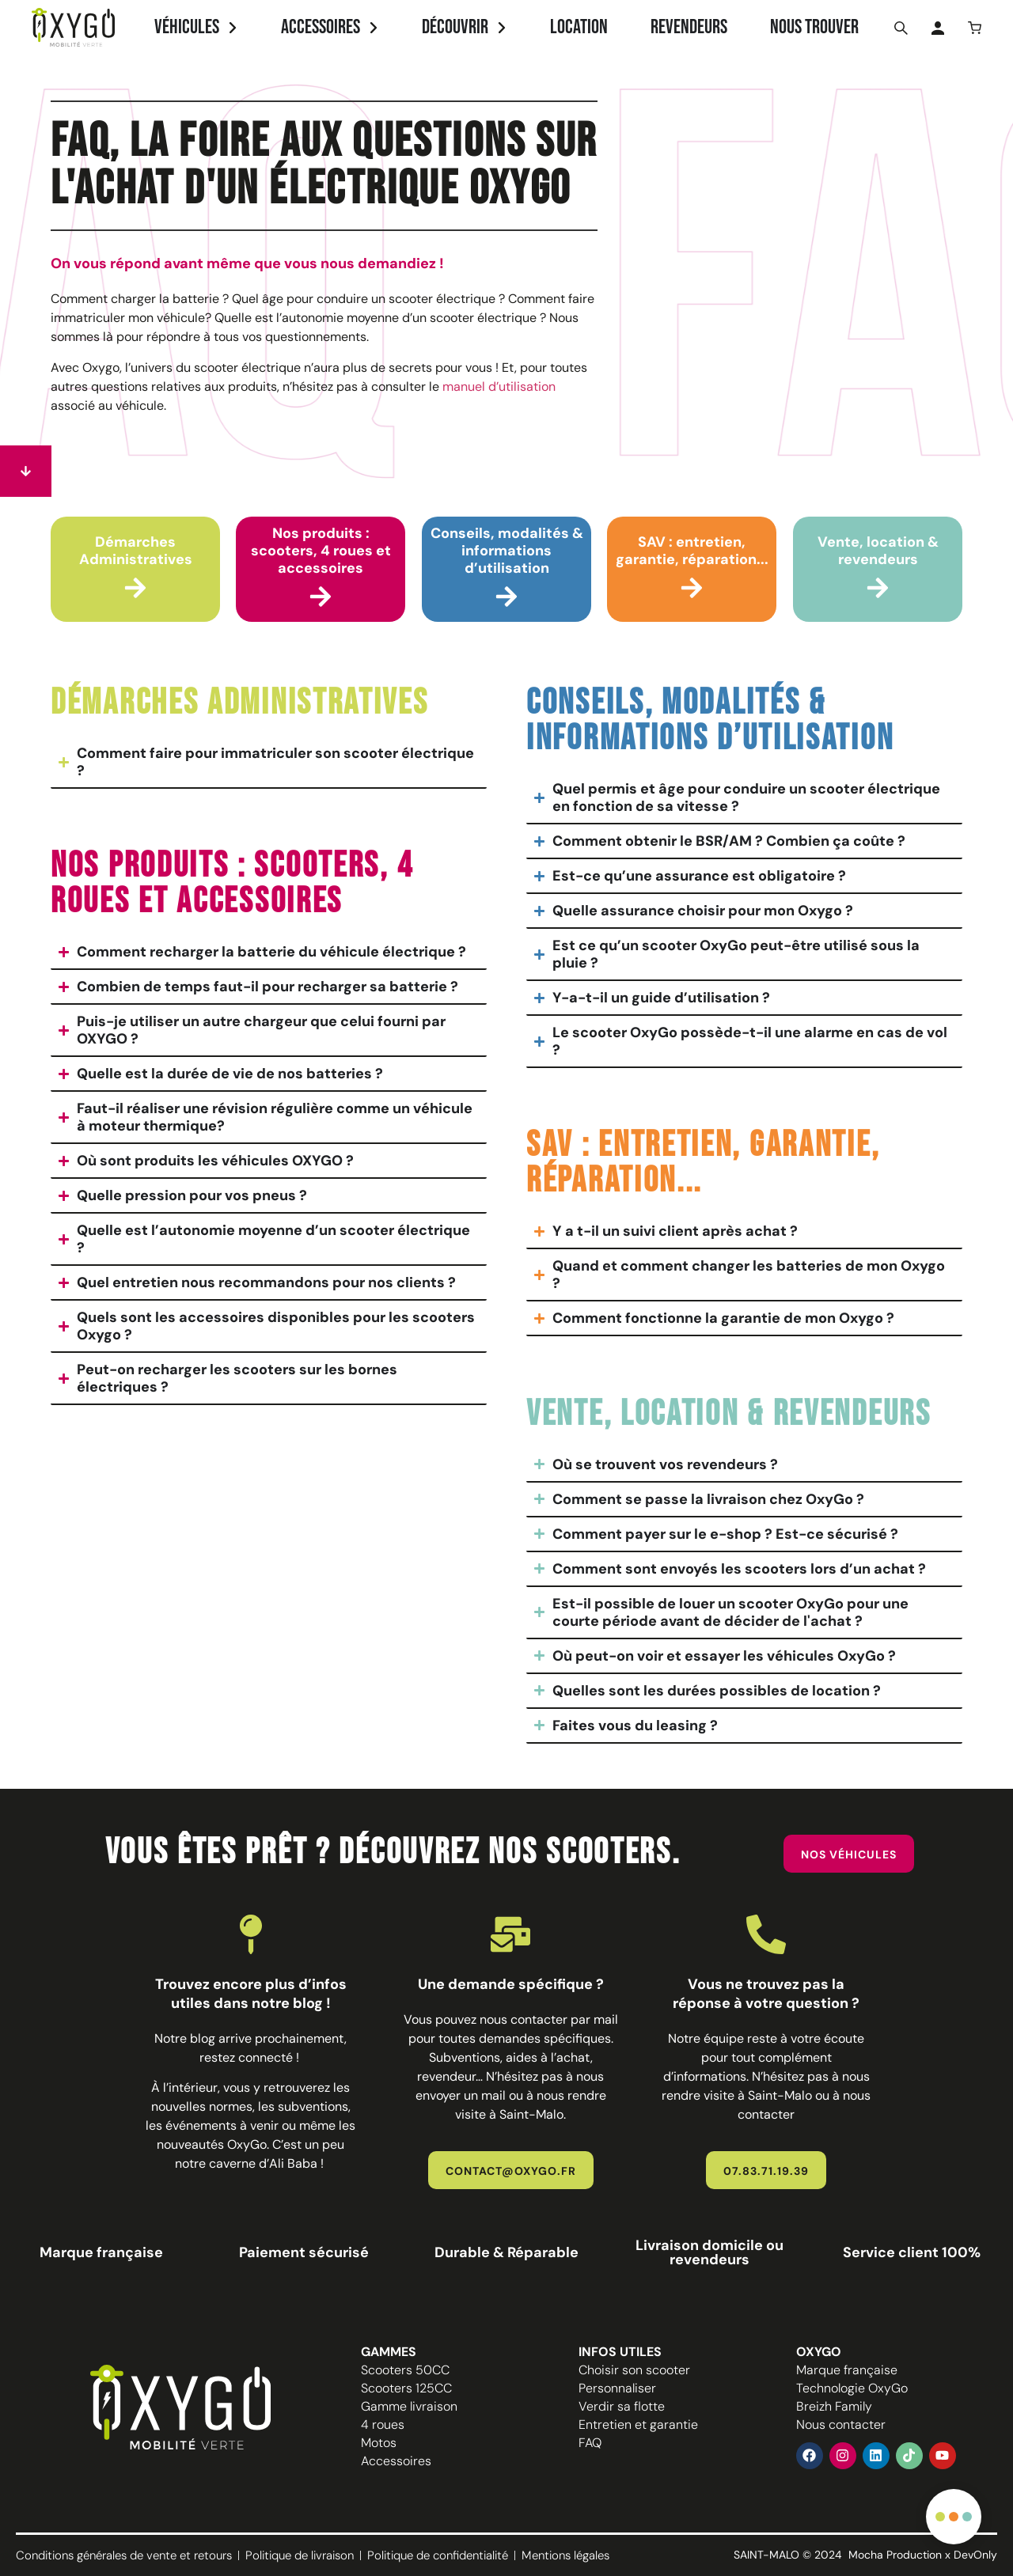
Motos (378, 2442)
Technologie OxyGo (852, 2388)
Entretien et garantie (638, 2424)
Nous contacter (841, 2424)
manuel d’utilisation (499, 386)
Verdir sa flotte (622, 2406)
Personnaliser (617, 2388)
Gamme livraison (409, 2406)
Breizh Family (834, 2406)
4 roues (382, 2424)
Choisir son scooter (634, 2370)
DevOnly (975, 2555)
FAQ (590, 2442)
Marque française (846, 2370)
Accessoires (396, 2461)
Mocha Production (895, 2555)
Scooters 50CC (405, 2370)
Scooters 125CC (406, 2388)
